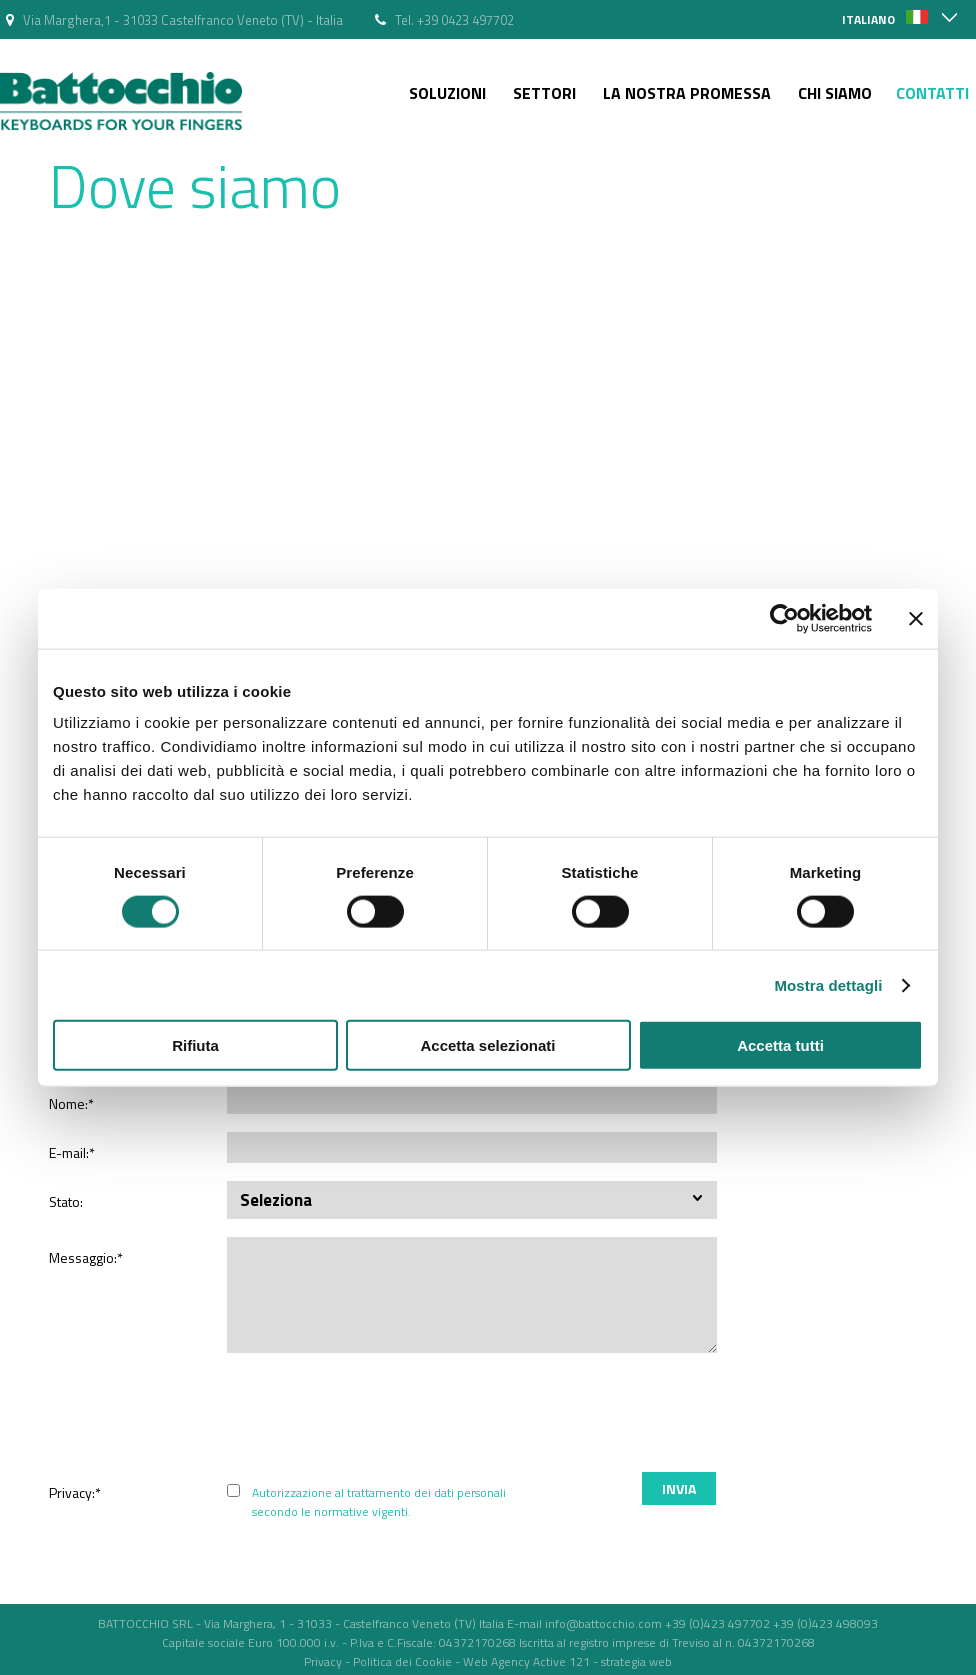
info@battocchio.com (603, 1623)
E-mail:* (72, 1152)
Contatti (932, 93)
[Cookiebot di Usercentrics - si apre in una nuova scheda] (784, 618)
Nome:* (71, 1103)
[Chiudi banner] (916, 618)
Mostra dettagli (828, 984)
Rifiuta (195, 1045)
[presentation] (775, 1415)
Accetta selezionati (487, 1045)
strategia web (636, 1661)
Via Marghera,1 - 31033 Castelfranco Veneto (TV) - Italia (183, 20)
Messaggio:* (86, 1257)
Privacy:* (75, 1492)
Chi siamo (835, 93)
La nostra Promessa (687, 93)
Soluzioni (447, 93)
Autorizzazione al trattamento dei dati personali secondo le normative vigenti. (379, 1502)
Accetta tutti (780, 1045)
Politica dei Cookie (402, 1661)
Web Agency (496, 1661)
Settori (544, 93)
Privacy (323, 1661)
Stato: (66, 1201)
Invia (679, 1488)
